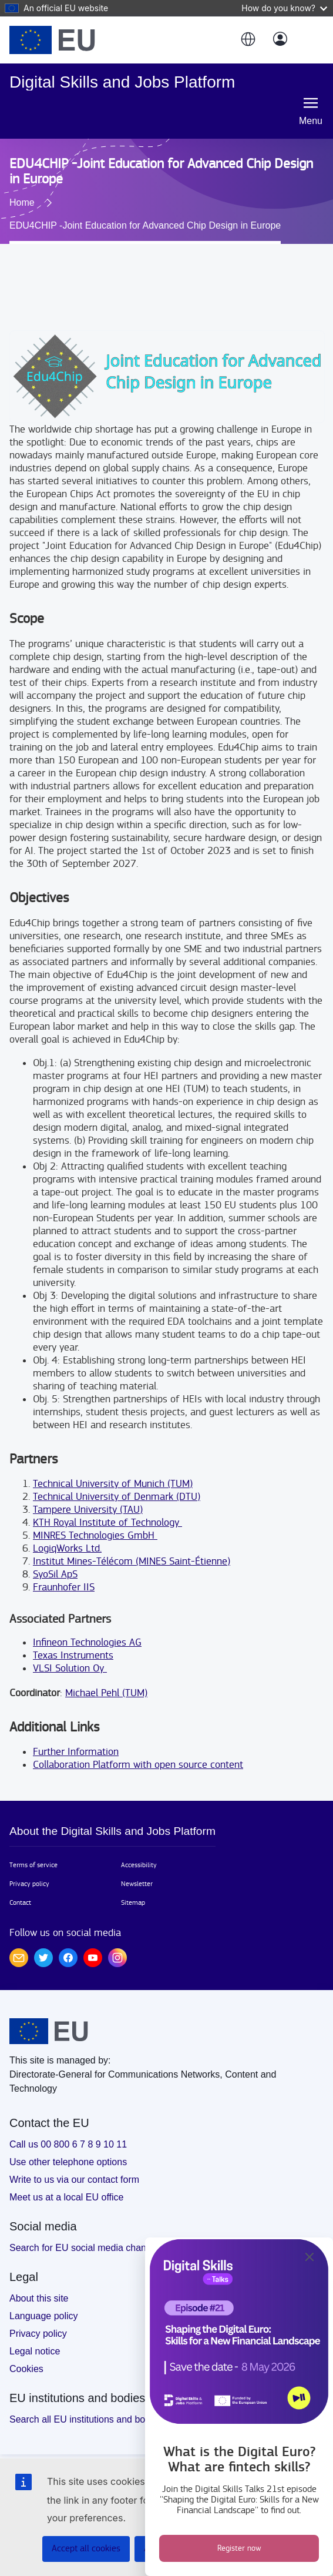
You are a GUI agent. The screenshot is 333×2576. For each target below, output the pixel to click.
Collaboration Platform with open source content (138, 1764)
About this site (39, 2298)
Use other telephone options (68, 2162)
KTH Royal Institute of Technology (107, 1522)
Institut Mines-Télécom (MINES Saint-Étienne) (131, 1561)
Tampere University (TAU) (88, 1509)
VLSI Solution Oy (70, 1668)
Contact (20, 1902)
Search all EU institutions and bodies (86, 2419)
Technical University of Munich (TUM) (113, 1484)
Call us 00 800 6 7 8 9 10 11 (68, 2144)
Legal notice (34, 2351)
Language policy (43, 2316)
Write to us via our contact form (74, 2180)
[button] (247, 40)
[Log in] (280, 40)
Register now (239, 2548)
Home (22, 202)
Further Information (76, 1752)
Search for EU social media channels (86, 2248)
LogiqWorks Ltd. (67, 1548)
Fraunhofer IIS (64, 1587)
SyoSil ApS (55, 1574)
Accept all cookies (86, 2548)
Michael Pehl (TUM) (106, 1693)
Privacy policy (29, 1884)
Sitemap (133, 1902)
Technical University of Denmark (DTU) (116, 1496)
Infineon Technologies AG (87, 1642)
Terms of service (33, 1865)
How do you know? (284, 8)
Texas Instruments (73, 1655)
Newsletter (137, 1884)
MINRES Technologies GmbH (95, 1535)
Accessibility (139, 1865)
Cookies (26, 2369)
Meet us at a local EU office (66, 2197)
